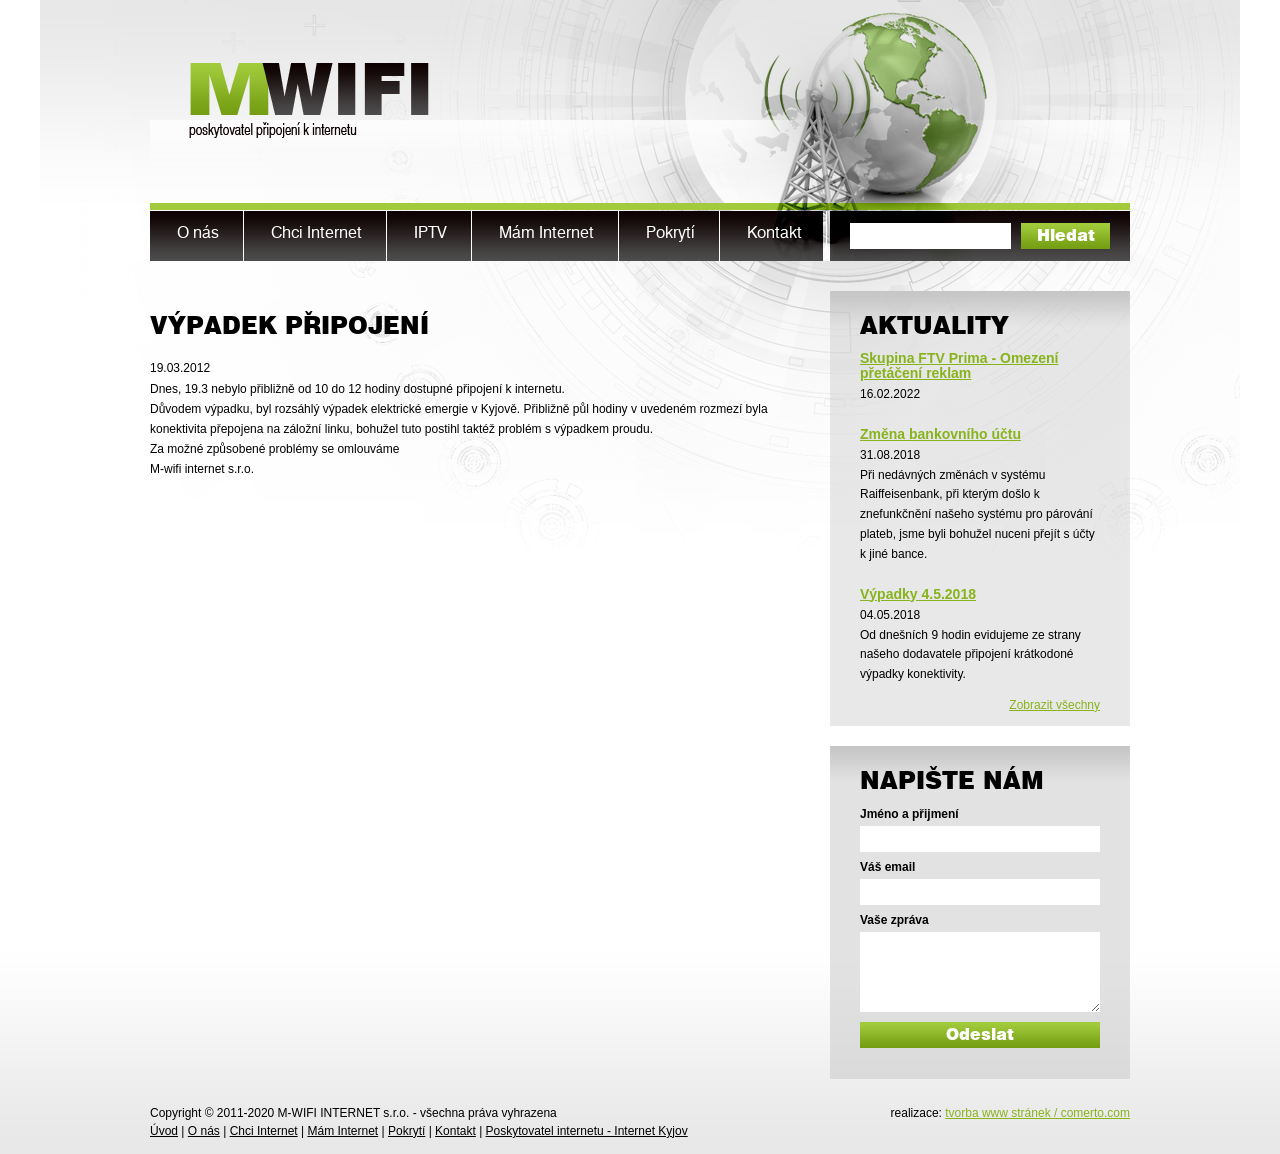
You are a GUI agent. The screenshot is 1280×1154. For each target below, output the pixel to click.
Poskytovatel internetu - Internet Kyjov (587, 1131)
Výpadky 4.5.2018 (918, 594)
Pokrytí (406, 1131)
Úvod (164, 1131)
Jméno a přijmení (909, 814)
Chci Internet (264, 1131)
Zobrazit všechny (1054, 705)
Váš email (887, 867)
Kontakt (455, 1131)
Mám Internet (342, 1131)
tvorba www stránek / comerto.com (1037, 1113)
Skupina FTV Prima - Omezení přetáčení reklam (959, 365)
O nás (204, 1131)
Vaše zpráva (894, 920)
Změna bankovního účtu (940, 434)
